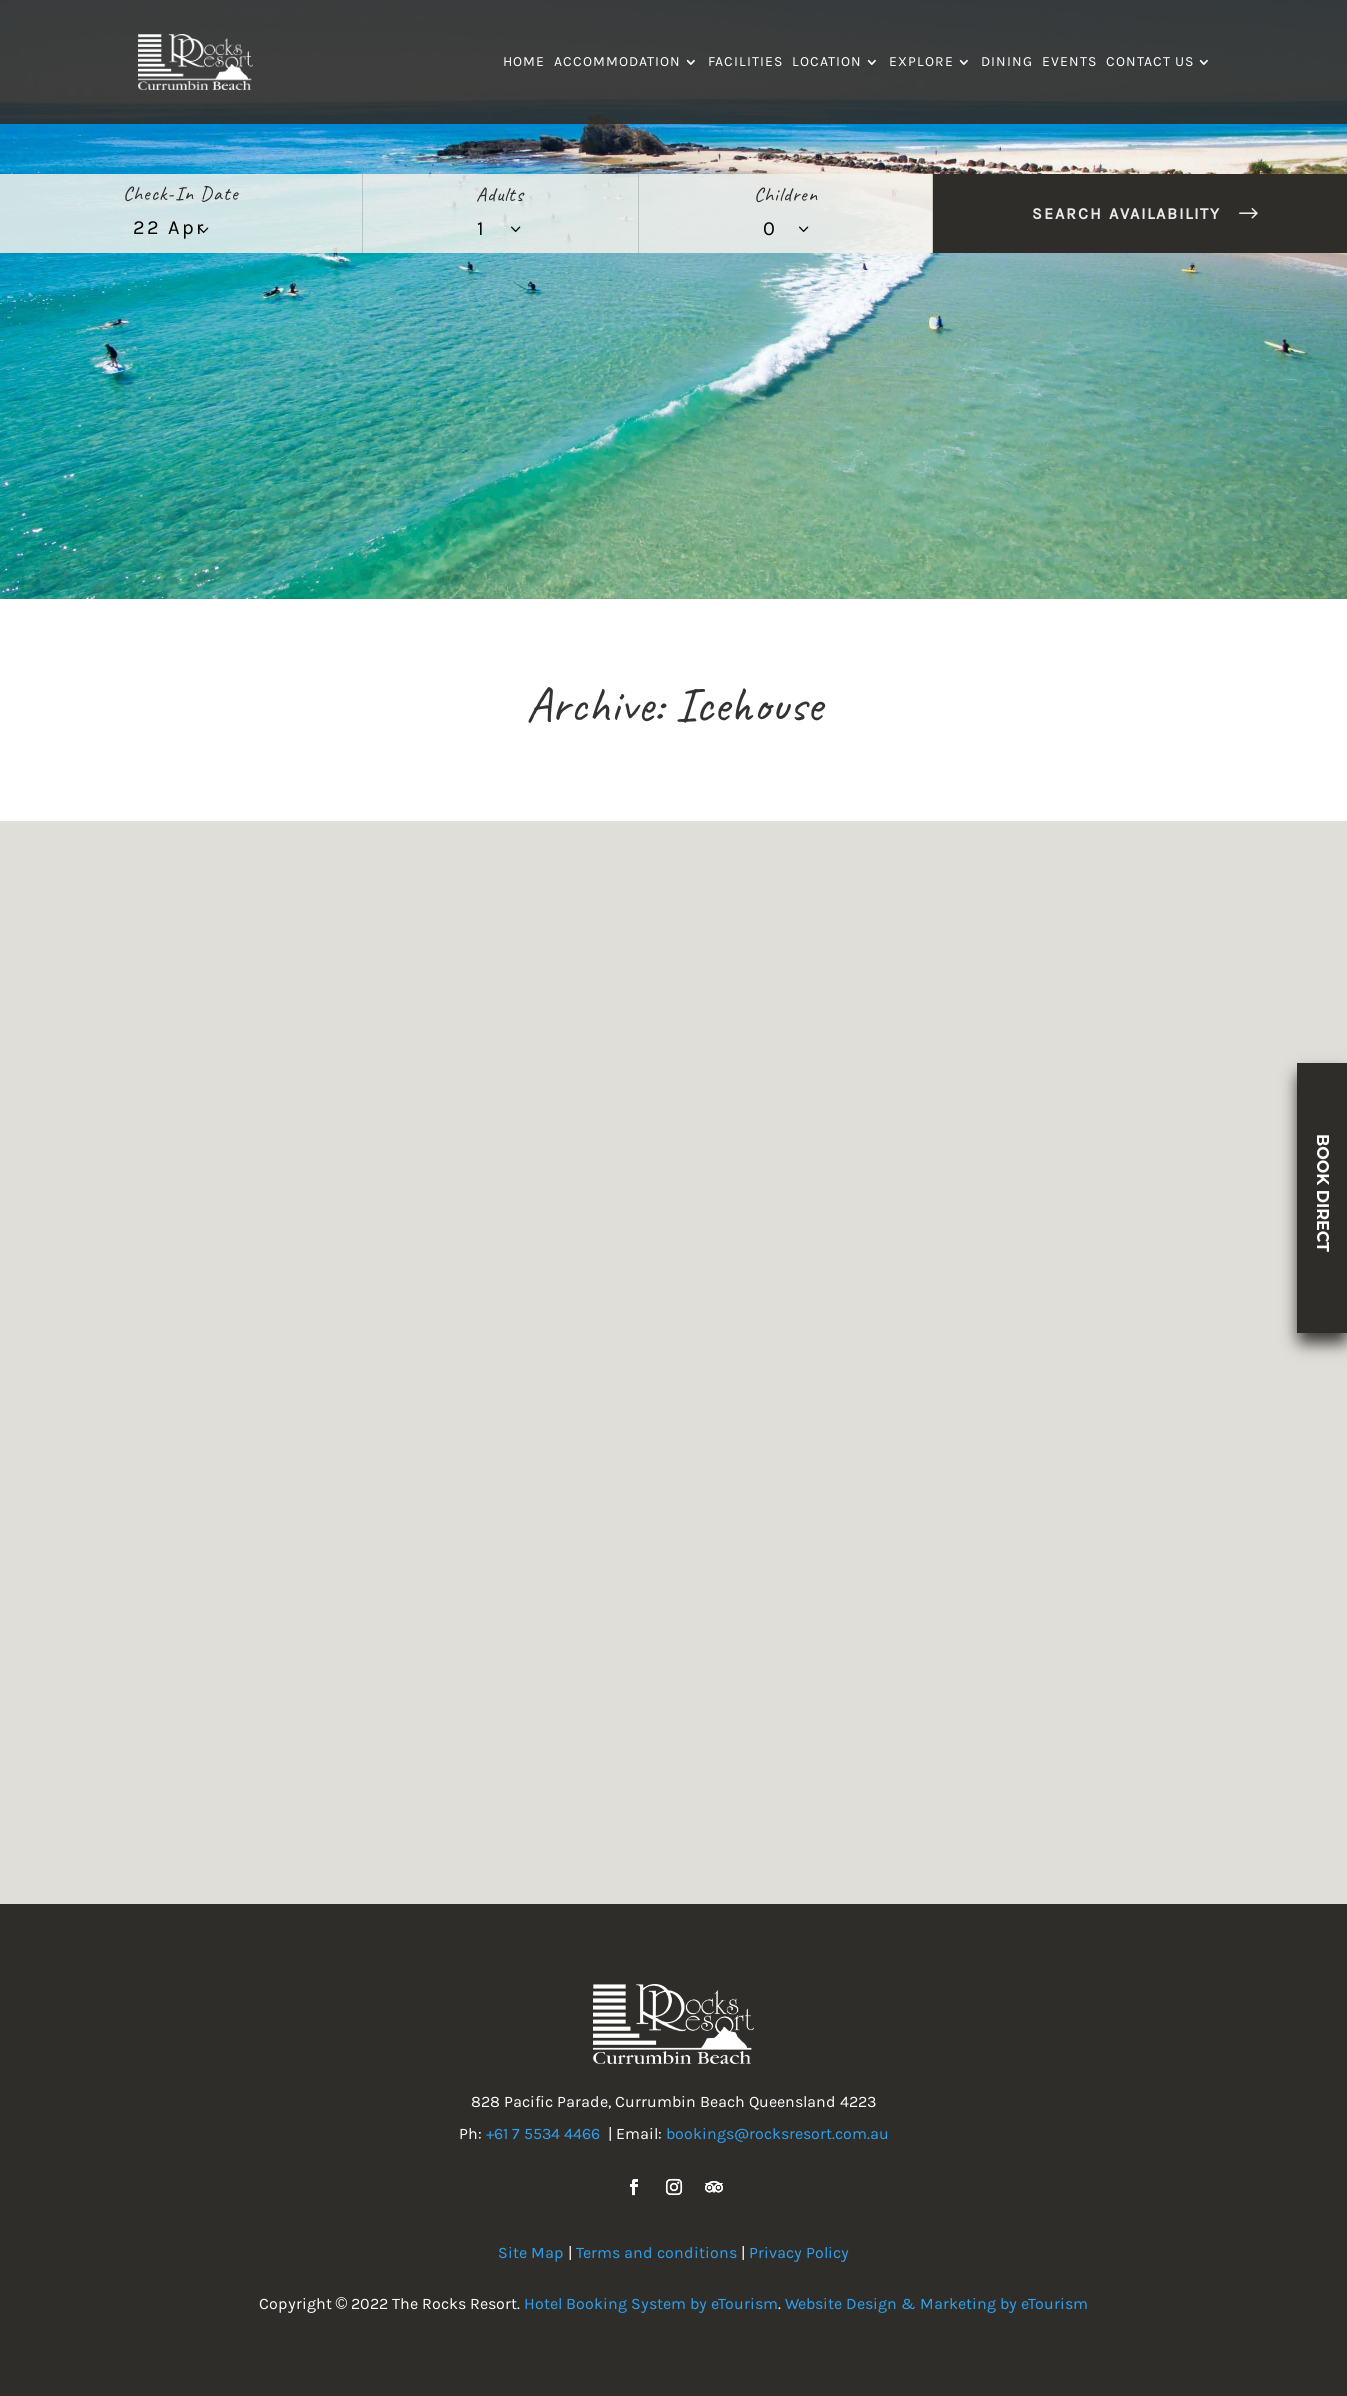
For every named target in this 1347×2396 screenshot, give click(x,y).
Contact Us (1150, 62)
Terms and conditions (656, 2252)
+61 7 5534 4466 (543, 2133)
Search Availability (1126, 213)
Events (1069, 62)
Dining (1007, 62)
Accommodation (617, 62)
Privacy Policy (799, 2252)
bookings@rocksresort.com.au (777, 2133)
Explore (921, 62)
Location (827, 62)
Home (524, 62)
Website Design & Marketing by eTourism (936, 2303)
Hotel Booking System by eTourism (651, 2303)
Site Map (531, 2252)
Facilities (745, 62)
